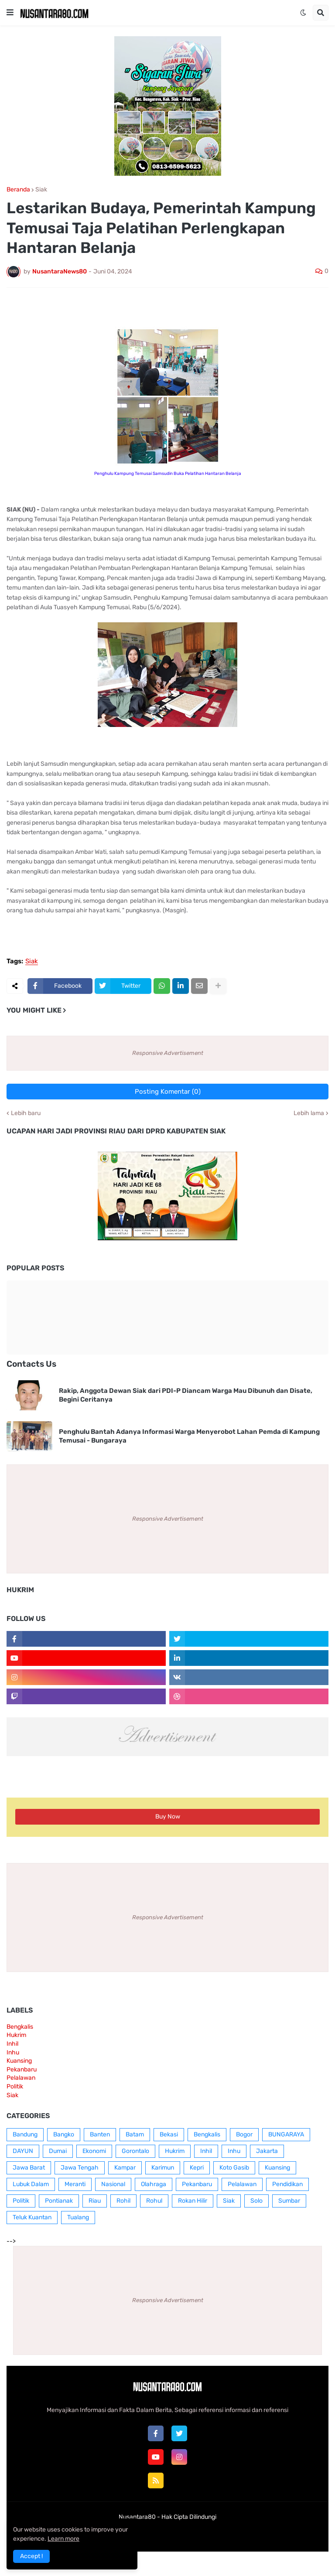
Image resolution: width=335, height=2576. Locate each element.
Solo (256, 2200)
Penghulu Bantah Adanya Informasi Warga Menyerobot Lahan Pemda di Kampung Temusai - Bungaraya (189, 1436)
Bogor (244, 2134)
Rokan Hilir (192, 2200)
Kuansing (19, 2060)
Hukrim (16, 2035)
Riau (95, 2200)
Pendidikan (287, 2184)
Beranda (18, 190)
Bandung (25, 2134)
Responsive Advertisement (167, 1053)
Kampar (125, 2167)
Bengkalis (20, 2026)
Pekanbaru (22, 2069)
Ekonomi (94, 2151)
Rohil (123, 2200)
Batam (135, 2134)
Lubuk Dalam (31, 2184)
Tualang (78, 2217)
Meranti (75, 2184)
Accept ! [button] (31, 2556)
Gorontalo (135, 2151)
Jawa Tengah (80, 2167)
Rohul (154, 2200)
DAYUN (23, 2151)
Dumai (58, 2151)
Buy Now (167, 1816)
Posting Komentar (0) (168, 1091)
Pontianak (59, 2200)
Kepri (197, 2167)
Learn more (63, 2538)
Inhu (13, 2052)
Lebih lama (309, 1113)
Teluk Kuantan (32, 2217)
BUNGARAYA (286, 2134)
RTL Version (221, 2534)
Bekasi (169, 2134)
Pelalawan (21, 2077)
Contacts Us (31, 1364)
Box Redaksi (140, 2534)
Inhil (12, 2043)
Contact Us (180, 2534)
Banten (100, 2134)
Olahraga (153, 2184)
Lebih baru (26, 1113)
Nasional (113, 2184)
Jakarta (267, 2151)
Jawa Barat (29, 2167)
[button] (10, 12)
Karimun (162, 2167)
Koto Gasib (234, 2167)
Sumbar (289, 2200)
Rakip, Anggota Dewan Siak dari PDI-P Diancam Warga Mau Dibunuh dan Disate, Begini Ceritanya (185, 1395)
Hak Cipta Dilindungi (188, 2517)
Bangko (63, 2134)
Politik (15, 2086)
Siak (41, 190)
